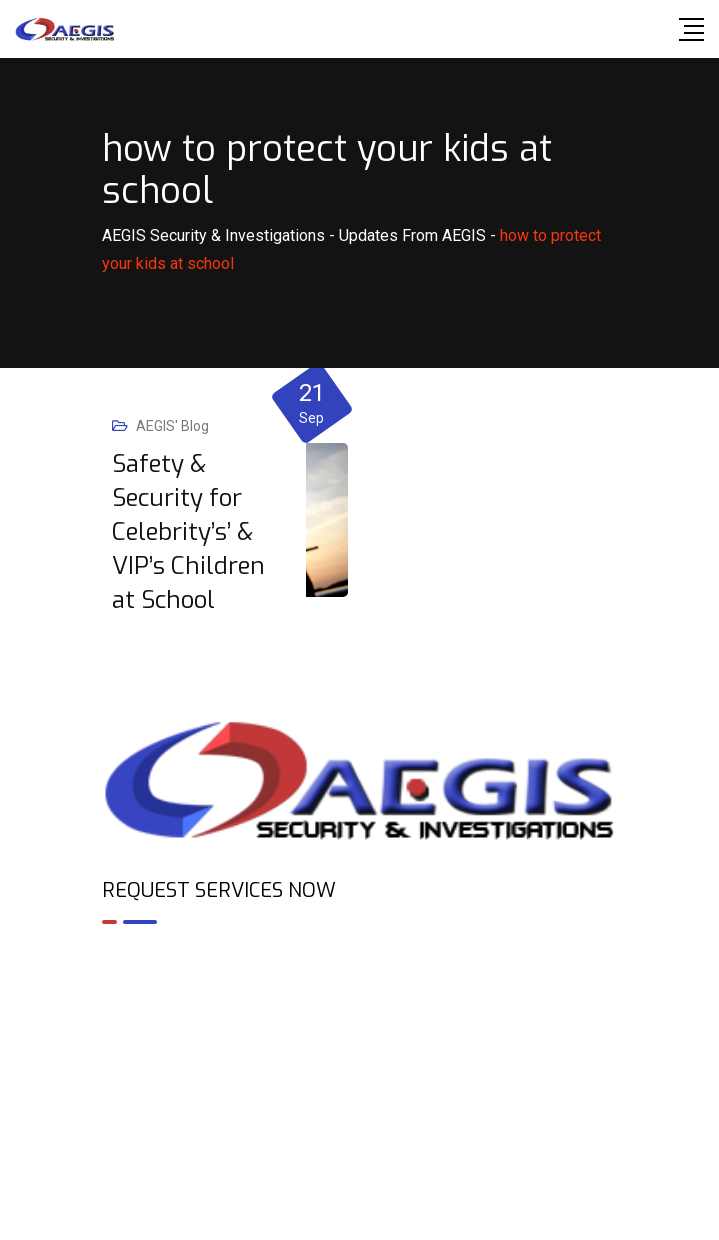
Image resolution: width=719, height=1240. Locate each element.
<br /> (360, 1026)
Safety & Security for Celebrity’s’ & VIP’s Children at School (188, 532)
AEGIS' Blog (172, 426)
